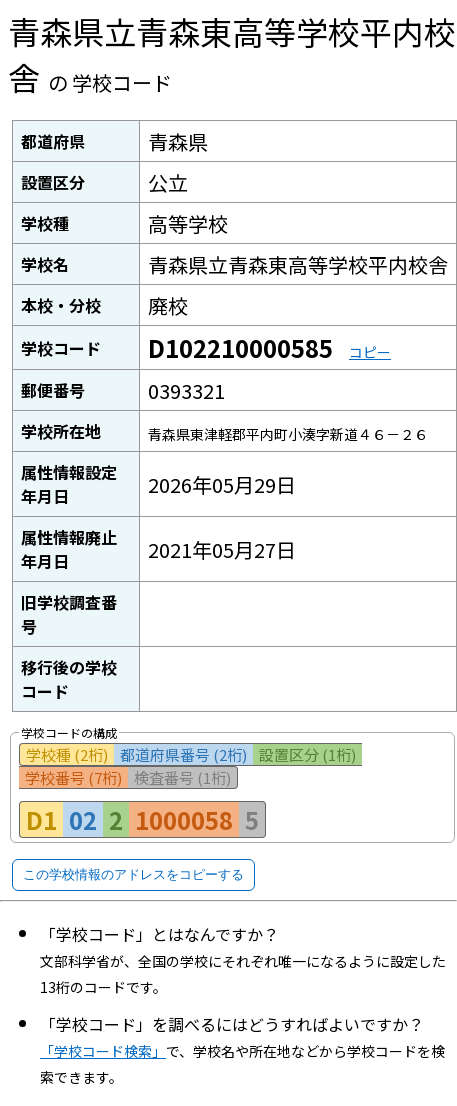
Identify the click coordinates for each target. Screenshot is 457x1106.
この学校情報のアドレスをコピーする (133, 874)
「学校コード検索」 (103, 1051)
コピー (370, 352)
